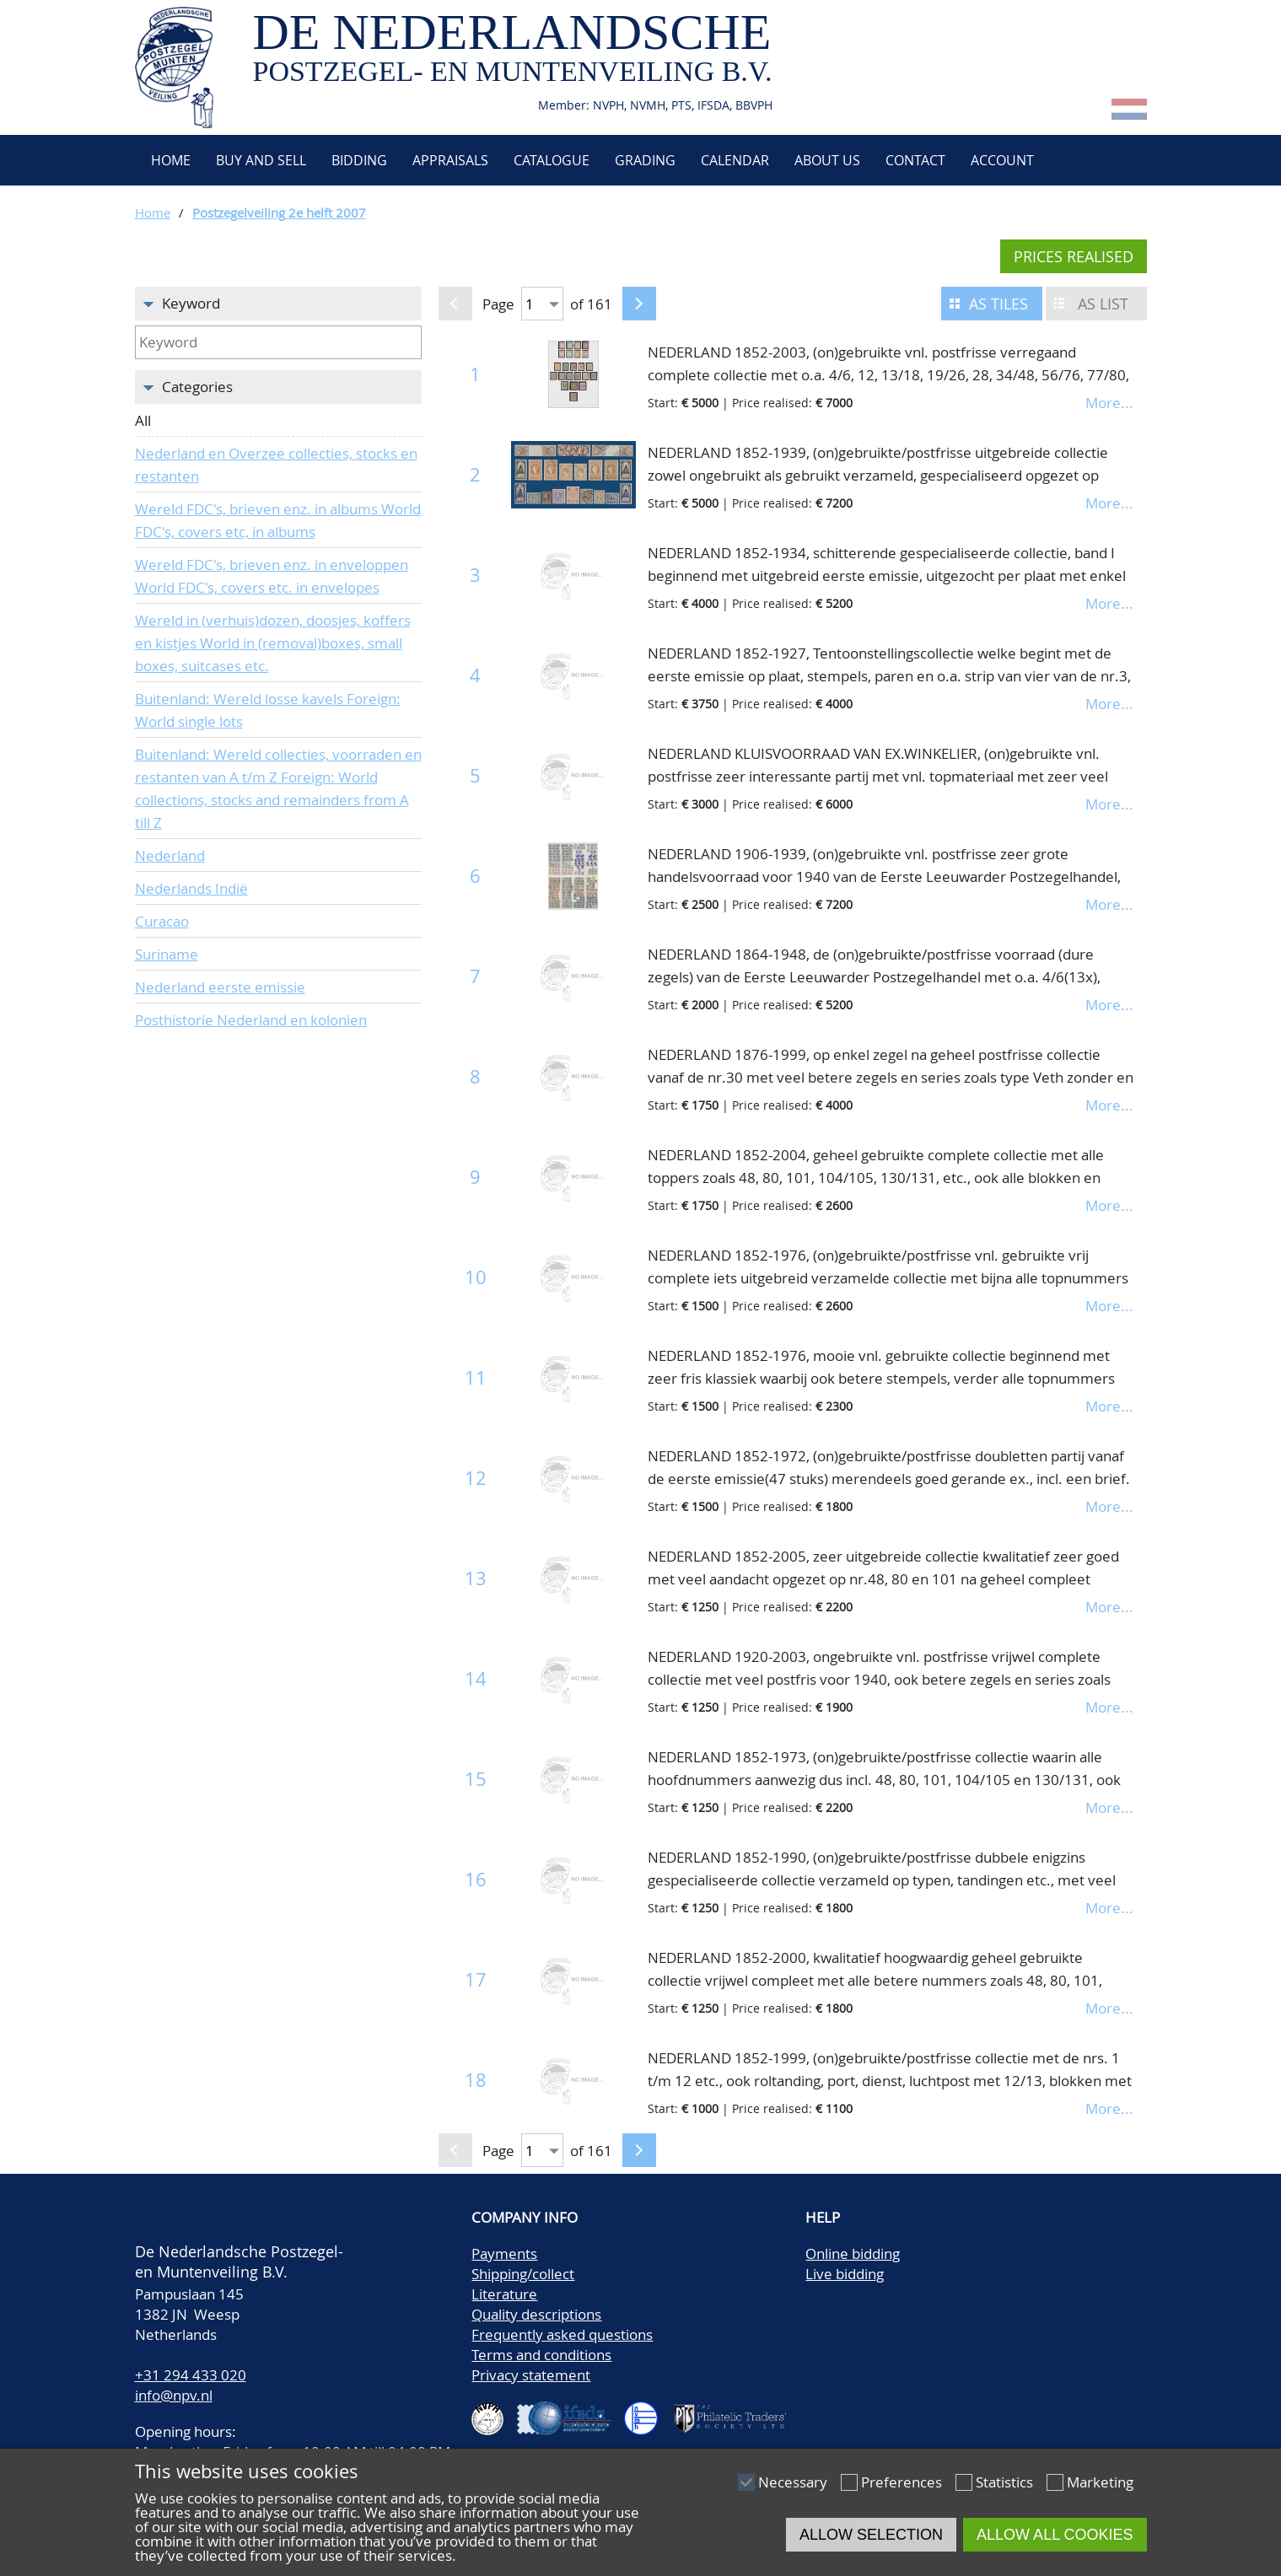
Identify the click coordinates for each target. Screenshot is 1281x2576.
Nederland (170, 855)
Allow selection (871, 2534)
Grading (645, 160)
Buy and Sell (261, 160)
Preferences (901, 2482)
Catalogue (551, 160)
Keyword (191, 303)
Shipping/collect (522, 2273)
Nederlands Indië (191, 888)
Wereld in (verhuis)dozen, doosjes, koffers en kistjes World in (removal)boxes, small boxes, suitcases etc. (273, 642)
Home (169, 160)
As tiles (998, 303)
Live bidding (844, 2273)
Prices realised (1073, 256)
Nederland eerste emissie (220, 987)
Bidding (359, 160)
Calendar (735, 160)
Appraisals (450, 160)
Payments (504, 2253)
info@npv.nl (174, 2395)
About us (827, 160)
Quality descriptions (536, 2314)
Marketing (1100, 2482)
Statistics (1004, 2482)
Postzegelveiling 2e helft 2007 (279, 212)
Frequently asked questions (562, 2334)
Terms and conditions (541, 2354)
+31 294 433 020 (190, 2375)
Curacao (162, 921)
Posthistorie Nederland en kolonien (251, 1020)
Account (1002, 160)
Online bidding (852, 2253)
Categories (197, 386)
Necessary (792, 2482)
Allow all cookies (1055, 2534)
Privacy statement (530, 2375)
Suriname (166, 954)
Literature (504, 2294)
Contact (915, 160)
